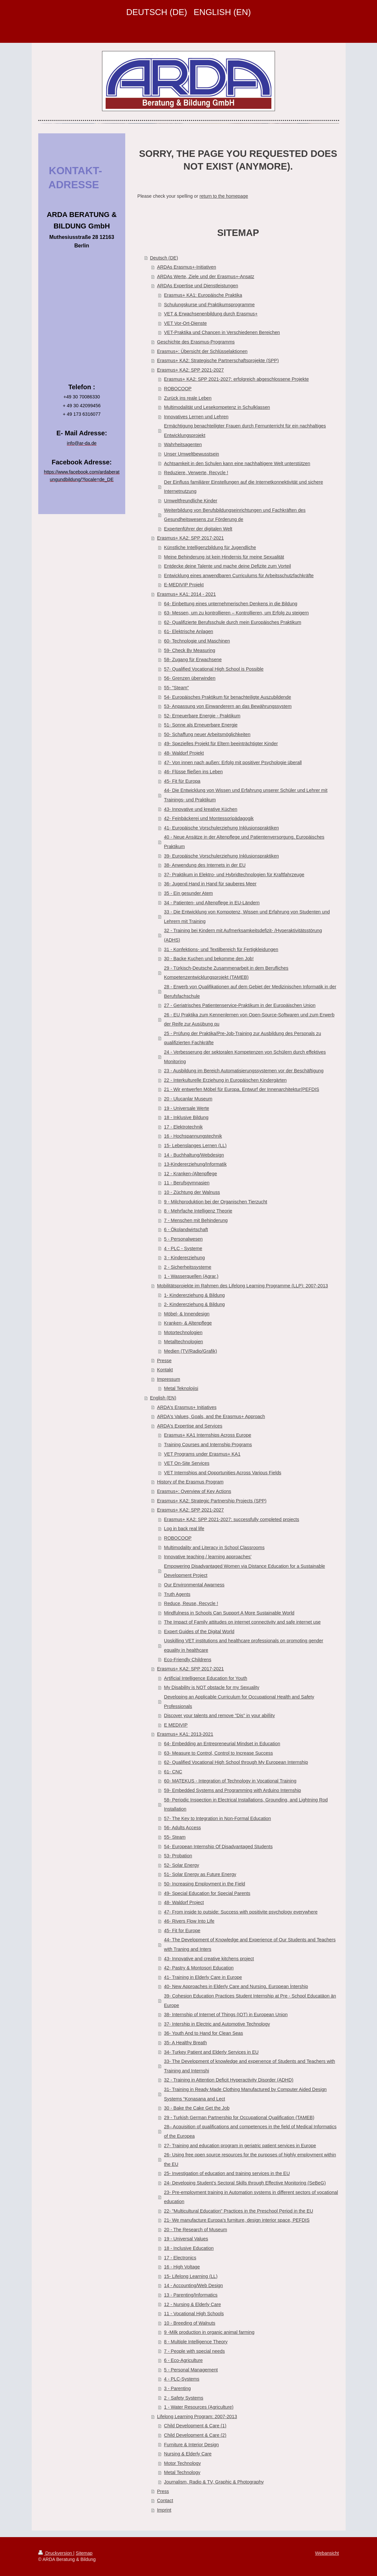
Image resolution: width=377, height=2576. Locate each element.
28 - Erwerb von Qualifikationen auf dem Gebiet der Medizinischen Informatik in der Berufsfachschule (250, 991)
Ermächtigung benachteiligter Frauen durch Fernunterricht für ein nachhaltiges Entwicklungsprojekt (245, 430)
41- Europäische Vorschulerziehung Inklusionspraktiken (221, 827)
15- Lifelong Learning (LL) (191, 2276)
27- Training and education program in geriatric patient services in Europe (240, 2145)
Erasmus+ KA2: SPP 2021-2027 (190, 370)
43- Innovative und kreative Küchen (200, 809)
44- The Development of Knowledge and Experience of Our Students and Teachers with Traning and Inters (250, 1944)
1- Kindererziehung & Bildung (194, 1295)
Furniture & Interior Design (191, 2444)
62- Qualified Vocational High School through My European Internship (236, 1762)
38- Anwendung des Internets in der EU (205, 865)
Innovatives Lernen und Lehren (196, 416)
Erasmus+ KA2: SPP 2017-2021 (190, 538)
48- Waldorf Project (184, 1902)
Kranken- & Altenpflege (188, 1323)
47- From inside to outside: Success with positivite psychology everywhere (241, 1912)
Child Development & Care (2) (195, 2435)
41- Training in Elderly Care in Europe (203, 1977)
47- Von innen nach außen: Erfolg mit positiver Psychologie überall (233, 762)
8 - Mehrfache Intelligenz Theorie (198, 1210)
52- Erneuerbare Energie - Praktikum (202, 715)
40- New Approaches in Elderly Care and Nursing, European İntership (236, 1986)
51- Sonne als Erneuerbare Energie (201, 725)
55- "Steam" (176, 687)
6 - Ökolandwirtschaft (186, 1229)
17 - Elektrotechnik (183, 1126)
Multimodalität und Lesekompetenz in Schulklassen (217, 407)
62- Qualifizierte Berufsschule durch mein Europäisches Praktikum (232, 622)
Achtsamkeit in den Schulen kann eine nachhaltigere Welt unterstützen (237, 463)
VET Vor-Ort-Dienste (185, 323)
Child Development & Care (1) (195, 2425)
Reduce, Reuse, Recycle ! (191, 1603)
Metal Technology (182, 2472)
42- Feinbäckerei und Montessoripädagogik (209, 818)
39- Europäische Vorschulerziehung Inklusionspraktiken (221, 856)
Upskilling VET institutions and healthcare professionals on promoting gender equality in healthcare (243, 1645)
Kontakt (165, 1369)
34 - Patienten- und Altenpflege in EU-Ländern (212, 902)
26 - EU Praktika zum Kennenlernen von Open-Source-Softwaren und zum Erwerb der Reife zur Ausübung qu (249, 1019)
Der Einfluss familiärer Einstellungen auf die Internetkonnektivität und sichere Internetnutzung (243, 486)
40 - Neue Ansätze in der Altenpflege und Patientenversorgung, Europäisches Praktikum (244, 841)
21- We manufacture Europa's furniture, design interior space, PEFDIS (237, 2220)
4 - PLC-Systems (181, 2379)
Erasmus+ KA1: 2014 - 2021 (186, 594)
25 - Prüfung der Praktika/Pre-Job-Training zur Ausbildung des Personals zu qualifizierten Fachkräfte (242, 1038)
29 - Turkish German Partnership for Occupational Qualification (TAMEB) (239, 2117)
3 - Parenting (177, 2388)
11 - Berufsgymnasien (187, 1182)
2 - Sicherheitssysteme (188, 1267)
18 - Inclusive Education (189, 2248)
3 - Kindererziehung (184, 1257)
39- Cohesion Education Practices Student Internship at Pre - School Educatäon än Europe (250, 2000)
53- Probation (178, 1855)
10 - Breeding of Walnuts (189, 2323)
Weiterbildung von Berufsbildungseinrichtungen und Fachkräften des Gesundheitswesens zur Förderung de (235, 515)
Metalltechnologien (183, 1341)
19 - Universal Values (186, 2238)
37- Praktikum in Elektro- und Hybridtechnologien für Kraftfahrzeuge (234, 874)
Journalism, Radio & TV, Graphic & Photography (214, 2481)
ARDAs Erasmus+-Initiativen (186, 267)
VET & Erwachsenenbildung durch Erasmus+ (211, 313)
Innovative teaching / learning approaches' (207, 1556)
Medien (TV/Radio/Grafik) (190, 1351)
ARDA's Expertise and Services (189, 1426)
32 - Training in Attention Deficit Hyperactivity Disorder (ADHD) (229, 2080)
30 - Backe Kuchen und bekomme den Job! (209, 958)
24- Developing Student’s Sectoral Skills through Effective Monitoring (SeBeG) (245, 2182)
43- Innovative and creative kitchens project (209, 1958)
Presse (164, 1360)
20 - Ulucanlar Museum (188, 1098)
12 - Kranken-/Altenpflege (190, 1173)
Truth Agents (177, 1594)
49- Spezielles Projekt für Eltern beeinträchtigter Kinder (221, 743)
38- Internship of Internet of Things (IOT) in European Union (226, 2014)
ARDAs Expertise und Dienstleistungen (197, 285)
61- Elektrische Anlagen (188, 631)
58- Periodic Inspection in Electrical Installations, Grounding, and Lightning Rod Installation (246, 1804)
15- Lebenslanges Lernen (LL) (195, 1145)
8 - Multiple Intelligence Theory (196, 2341)
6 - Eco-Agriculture (183, 2360)
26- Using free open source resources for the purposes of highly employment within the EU (250, 2159)
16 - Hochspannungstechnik (193, 1136)
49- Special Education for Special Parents (207, 1893)
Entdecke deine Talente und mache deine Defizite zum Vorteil (227, 566)
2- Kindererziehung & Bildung (194, 1304)
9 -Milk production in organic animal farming (209, 2332)
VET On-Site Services (187, 1463)
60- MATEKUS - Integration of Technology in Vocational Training (230, 1780)
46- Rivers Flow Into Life (189, 1921)
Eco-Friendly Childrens (188, 1659)
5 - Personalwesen (183, 1239)
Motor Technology (182, 2463)
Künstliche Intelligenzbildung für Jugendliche (210, 547)
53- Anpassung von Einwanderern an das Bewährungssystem (228, 706)
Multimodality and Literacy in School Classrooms (214, 1547)
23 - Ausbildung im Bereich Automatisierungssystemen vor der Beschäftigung (244, 1070)
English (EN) (163, 1397)
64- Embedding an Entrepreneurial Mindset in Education (222, 1743)
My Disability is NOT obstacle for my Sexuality (211, 1687)
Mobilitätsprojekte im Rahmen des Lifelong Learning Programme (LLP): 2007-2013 (242, 1285)
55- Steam (175, 1837)
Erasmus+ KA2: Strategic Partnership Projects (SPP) (211, 1500)
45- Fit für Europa (182, 781)
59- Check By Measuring (189, 650)
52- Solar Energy (181, 1865)
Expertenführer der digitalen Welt (198, 528)
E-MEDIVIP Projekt (184, 584)
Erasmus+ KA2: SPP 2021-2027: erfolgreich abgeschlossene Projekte (236, 379)
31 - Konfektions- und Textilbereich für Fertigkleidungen (221, 949)
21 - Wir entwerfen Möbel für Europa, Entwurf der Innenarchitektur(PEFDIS (241, 1089)
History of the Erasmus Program (190, 1481)
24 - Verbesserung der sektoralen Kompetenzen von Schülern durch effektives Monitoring (245, 1056)
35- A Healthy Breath (185, 2042)
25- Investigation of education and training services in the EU (227, 2173)
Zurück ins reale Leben (188, 398)
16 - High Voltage (182, 2266)
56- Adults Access (182, 1827)
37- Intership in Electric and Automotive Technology (217, 2024)
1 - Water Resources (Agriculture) (198, 2407)
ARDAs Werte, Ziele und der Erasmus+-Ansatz (205, 276)
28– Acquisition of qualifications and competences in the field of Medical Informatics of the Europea (250, 2131)
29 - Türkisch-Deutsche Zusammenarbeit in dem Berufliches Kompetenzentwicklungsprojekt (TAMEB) (226, 972)
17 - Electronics (180, 2257)
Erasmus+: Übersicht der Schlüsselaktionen (202, 351)
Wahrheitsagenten (183, 444)
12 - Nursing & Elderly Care (192, 2304)
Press (163, 2491)
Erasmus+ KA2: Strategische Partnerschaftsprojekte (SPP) (218, 360)
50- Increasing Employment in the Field (204, 1883)
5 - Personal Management (191, 2369)
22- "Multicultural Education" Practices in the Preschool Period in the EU (238, 2211)
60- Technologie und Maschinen (197, 641)
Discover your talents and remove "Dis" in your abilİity (219, 1715)
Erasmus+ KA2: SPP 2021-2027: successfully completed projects (231, 1519)
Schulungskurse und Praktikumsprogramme (209, 304)
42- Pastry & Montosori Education (199, 1967)
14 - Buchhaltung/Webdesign (194, 1155)
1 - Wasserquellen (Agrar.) (191, 1276)
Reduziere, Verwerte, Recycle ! (196, 472)
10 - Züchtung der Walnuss (192, 1192)
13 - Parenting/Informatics (191, 2295)
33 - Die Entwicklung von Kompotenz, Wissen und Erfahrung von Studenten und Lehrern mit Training (247, 916)
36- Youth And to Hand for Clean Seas (203, 2033)
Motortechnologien (183, 1332)
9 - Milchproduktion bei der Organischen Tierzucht (215, 1201)
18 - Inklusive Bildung (186, 1117)
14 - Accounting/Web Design (193, 2285)
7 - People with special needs (194, 2351)
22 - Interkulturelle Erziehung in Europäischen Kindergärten (225, 1080)
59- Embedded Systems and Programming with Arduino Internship (232, 1790)
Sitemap (84, 2553)
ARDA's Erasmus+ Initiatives (186, 1407)
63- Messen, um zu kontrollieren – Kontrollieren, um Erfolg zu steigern (236, 612)
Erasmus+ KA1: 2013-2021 (185, 1734)
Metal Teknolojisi (181, 1388)
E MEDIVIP (176, 1725)
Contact (165, 2500)
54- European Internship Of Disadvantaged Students (218, 1846)
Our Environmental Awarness (194, 1584)
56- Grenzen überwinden (189, 678)
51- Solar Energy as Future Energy (200, 1874)
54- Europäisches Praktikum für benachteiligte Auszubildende (227, 697)
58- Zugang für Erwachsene (193, 659)
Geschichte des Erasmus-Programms (196, 341)
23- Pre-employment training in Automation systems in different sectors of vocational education (251, 2197)
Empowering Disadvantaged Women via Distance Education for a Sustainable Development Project (244, 1571)
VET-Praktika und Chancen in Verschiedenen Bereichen (222, 332)
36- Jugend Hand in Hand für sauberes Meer (210, 883)
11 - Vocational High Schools (194, 2313)
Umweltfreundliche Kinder (190, 500)
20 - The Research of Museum (195, 2229)
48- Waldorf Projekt (184, 753)
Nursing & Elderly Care (188, 2453)
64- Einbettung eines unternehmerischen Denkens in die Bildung (231, 603)
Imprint (164, 2510)
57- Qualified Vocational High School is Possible (214, 669)
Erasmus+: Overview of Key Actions (194, 1491)
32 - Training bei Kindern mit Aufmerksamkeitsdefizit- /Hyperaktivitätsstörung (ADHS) (243, 935)
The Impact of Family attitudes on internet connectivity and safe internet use (242, 1622)
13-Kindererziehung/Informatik (195, 1164)
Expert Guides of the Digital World (199, 1631)
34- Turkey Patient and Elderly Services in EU (211, 2052)
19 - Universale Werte (186, 1108)
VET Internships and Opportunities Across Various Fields (223, 1472)
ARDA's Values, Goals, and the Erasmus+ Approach (211, 1416)
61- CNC (173, 1771)
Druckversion (55, 2553)
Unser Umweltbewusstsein (191, 454)
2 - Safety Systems (183, 2397)
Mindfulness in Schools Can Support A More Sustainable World (229, 1612)
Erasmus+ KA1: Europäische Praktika (203, 295)
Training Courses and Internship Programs (208, 1444)
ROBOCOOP (178, 388)
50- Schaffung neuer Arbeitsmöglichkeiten (207, 734)
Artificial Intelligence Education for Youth (205, 1678)
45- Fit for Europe (182, 1930)
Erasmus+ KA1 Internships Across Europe (207, 1435)
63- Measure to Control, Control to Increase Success (218, 1753)
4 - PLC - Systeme (183, 1248)
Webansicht (327, 2553)
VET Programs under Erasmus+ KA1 (202, 1454)
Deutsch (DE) (164, 257)
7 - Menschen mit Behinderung (196, 1220)
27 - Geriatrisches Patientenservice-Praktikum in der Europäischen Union (240, 1005)
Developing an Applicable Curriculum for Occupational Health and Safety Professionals (239, 1701)
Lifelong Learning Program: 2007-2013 (197, 2416)
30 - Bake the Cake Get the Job (197, 2108)
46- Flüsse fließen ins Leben (193, 771)
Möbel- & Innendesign (187, 1313)
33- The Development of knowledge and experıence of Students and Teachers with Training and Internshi (249, 2066)
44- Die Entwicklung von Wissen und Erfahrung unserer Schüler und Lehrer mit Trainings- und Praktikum (246, 795)
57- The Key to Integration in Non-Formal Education (217, 1818)
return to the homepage (223, 196)
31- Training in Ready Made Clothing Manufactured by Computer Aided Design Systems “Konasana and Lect (245, 2094)
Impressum (168, 1379)
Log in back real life (184, 1528)
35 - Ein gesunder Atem (188, 893)
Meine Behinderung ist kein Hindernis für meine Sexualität (224, 557)
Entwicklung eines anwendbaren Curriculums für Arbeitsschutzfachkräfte (239, 575)
